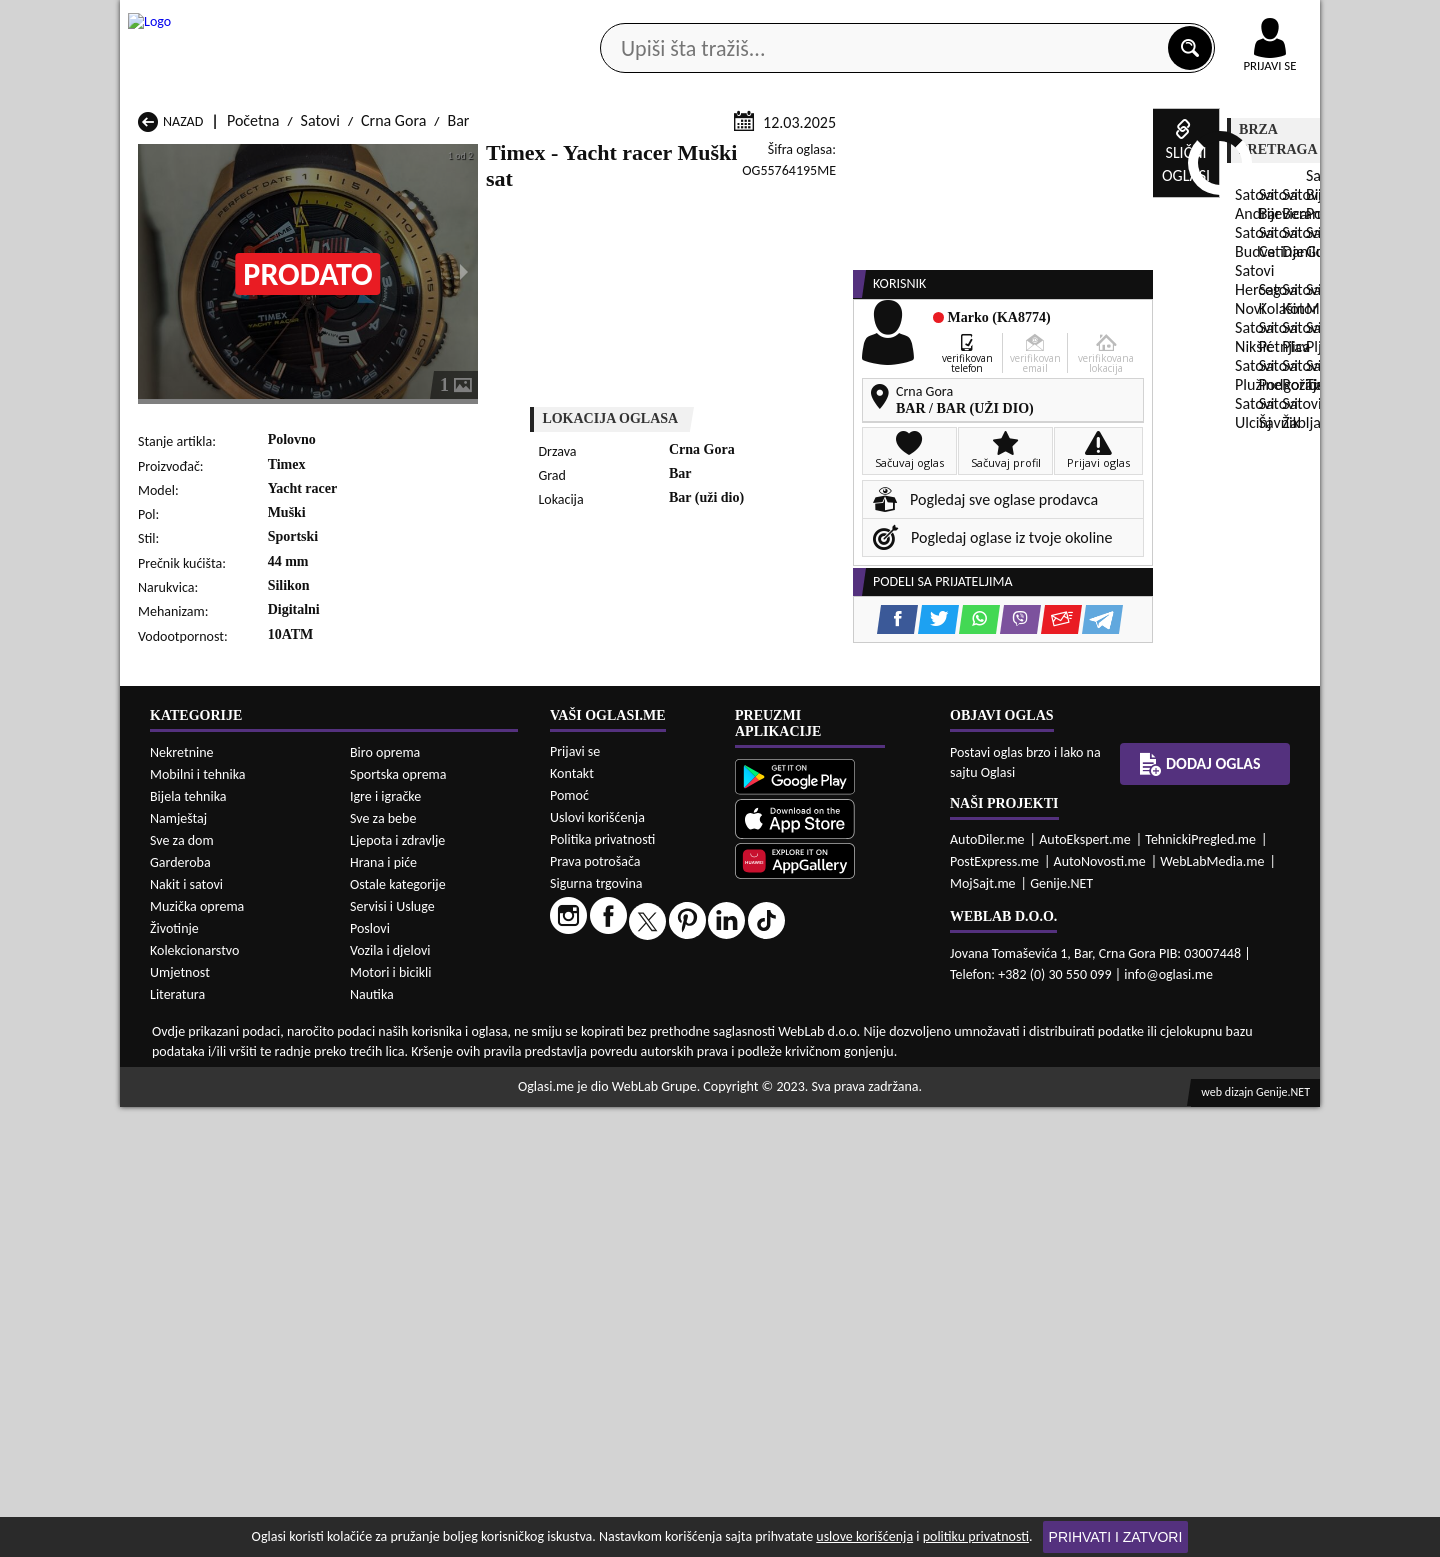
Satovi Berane (614, 1013)
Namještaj (178, 1268)
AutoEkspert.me (1085, 1289)
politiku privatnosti (976, 1536)
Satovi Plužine (183, 1089)
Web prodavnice (419, 158)
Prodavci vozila (579, 158)
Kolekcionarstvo (194, 1400)
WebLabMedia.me (1212, 1311)
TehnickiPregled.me (1200, 1289)
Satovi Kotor (609, 1051)
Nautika (372, 1444)
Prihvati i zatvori (1116, 1537)
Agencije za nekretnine (766, 158)
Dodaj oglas (1258, 158)
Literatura (177, 1444)
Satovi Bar (386, 1013)
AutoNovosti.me (1100, 1311)
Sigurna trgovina (596, 1333)
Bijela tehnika (188, 1246)
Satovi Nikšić (178, 1070)
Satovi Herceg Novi (199, 1051)
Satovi (320, 358)
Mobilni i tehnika (198, 1224)
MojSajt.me (983, 1333)
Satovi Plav (605, 1070)
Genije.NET (1061, 1333)
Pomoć (569, 1245)
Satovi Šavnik (396, 1108)
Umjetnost (180, 1422)
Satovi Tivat (823, 1089)
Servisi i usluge (949, 158)
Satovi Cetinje (398, 1032)
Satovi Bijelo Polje (843, 1013)
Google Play (610, 18)
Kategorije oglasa (249, 158)
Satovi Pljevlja (830, 1070)
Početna (253, 358)
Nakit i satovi (186, 1334)
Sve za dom (182, 1290)
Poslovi (370, 1378)
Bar (458, 358)
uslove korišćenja (864, 1536)
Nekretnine (182, 1202)
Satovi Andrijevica (195, 1013)
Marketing (980, 20)
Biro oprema (385, 1202)
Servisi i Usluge (392, 1356)
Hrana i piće (383, 1312)
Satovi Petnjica (401, 1070)
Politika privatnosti (602, 1289)
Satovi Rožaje (612, 1089)
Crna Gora (393, 358)
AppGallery (862, 20)
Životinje (174, 1378)
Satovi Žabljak (614, 1108)
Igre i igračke (385, 1246)
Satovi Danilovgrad (630, 1032)
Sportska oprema (398, 1224)
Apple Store (737, 18)
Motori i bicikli (390, 1422)
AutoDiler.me (987, 1289)
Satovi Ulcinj (178, 1108)
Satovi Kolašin (398, 1051)
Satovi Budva (179, 1032)
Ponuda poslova (1108, 158)
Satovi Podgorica (407, 1089)
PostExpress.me (994, 1311)
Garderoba (180, 1312)
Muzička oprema (197, 1356)
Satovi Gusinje (832, 1032)
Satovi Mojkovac (838, 1051)
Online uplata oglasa (1229, 20)
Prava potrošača (595, 1311)
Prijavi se (575, 1201)
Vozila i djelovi (390, 1400)
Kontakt (1088, 18)
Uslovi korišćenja (597, 1267)
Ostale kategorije (398, 1334)
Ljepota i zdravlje (397, 1290)
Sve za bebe (383, 1268)
